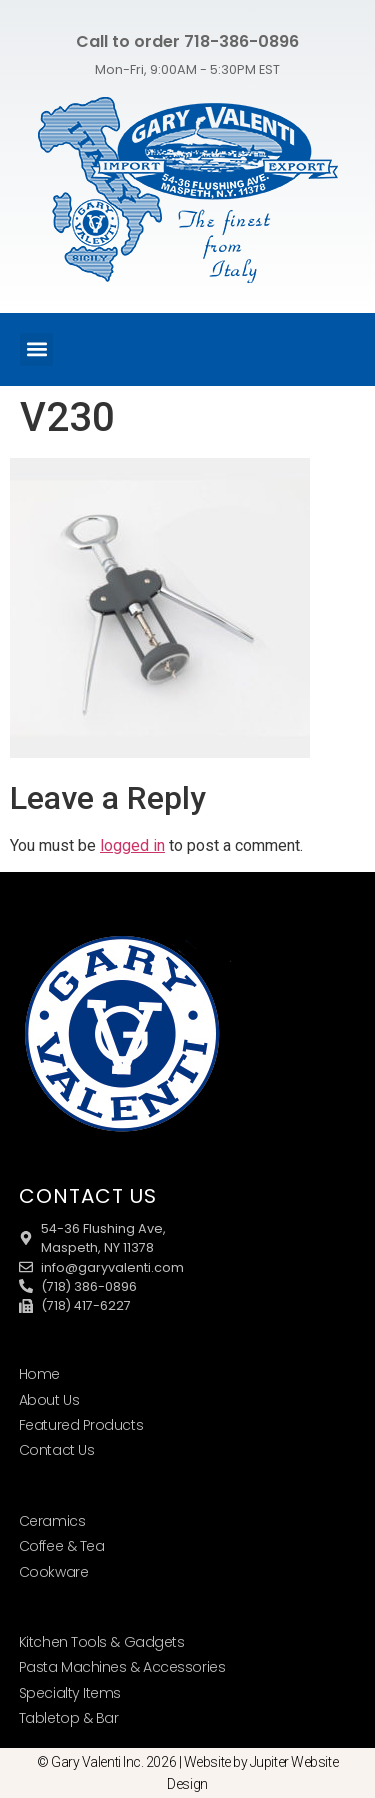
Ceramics (52, 1521)
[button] (36, 349)
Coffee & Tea (62, 1546)
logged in (132, 845)
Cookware (53, 1572)
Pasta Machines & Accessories (122, 1667)
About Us (49, 1400)
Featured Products (81, 1425)
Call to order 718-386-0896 (187, 41)
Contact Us (57, 1450)
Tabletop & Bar (69, 1718)
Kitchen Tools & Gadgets (102, 1642)
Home (39, 1374)
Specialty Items (70, 1693)
